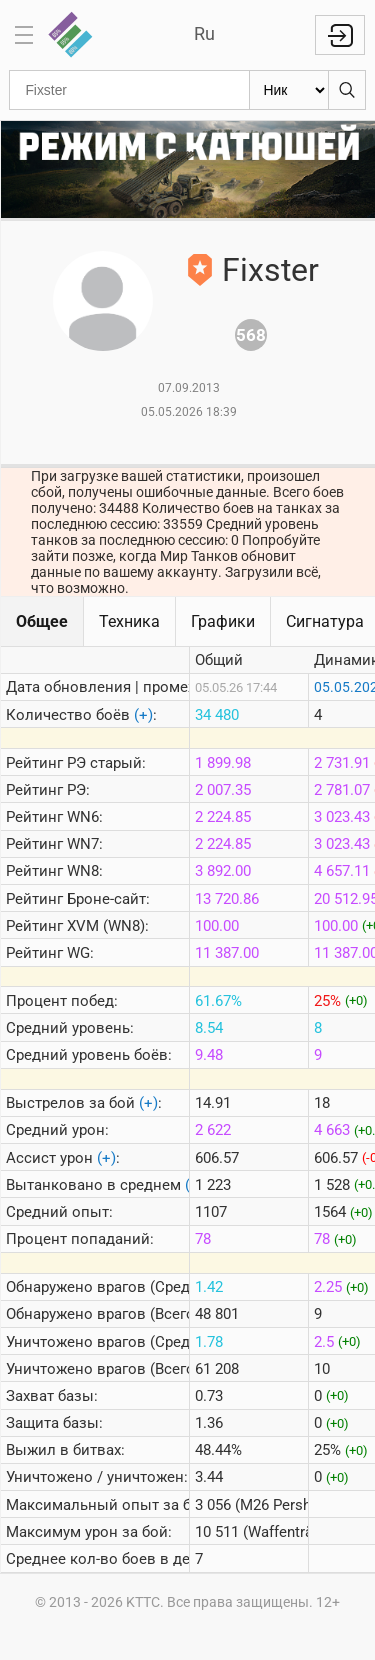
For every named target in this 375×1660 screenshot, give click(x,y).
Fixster (270, 270)
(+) (143, 715)
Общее (42, 621)
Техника (129, 621)
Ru (204, 33)
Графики (223, 621)
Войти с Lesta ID (340, 35)
